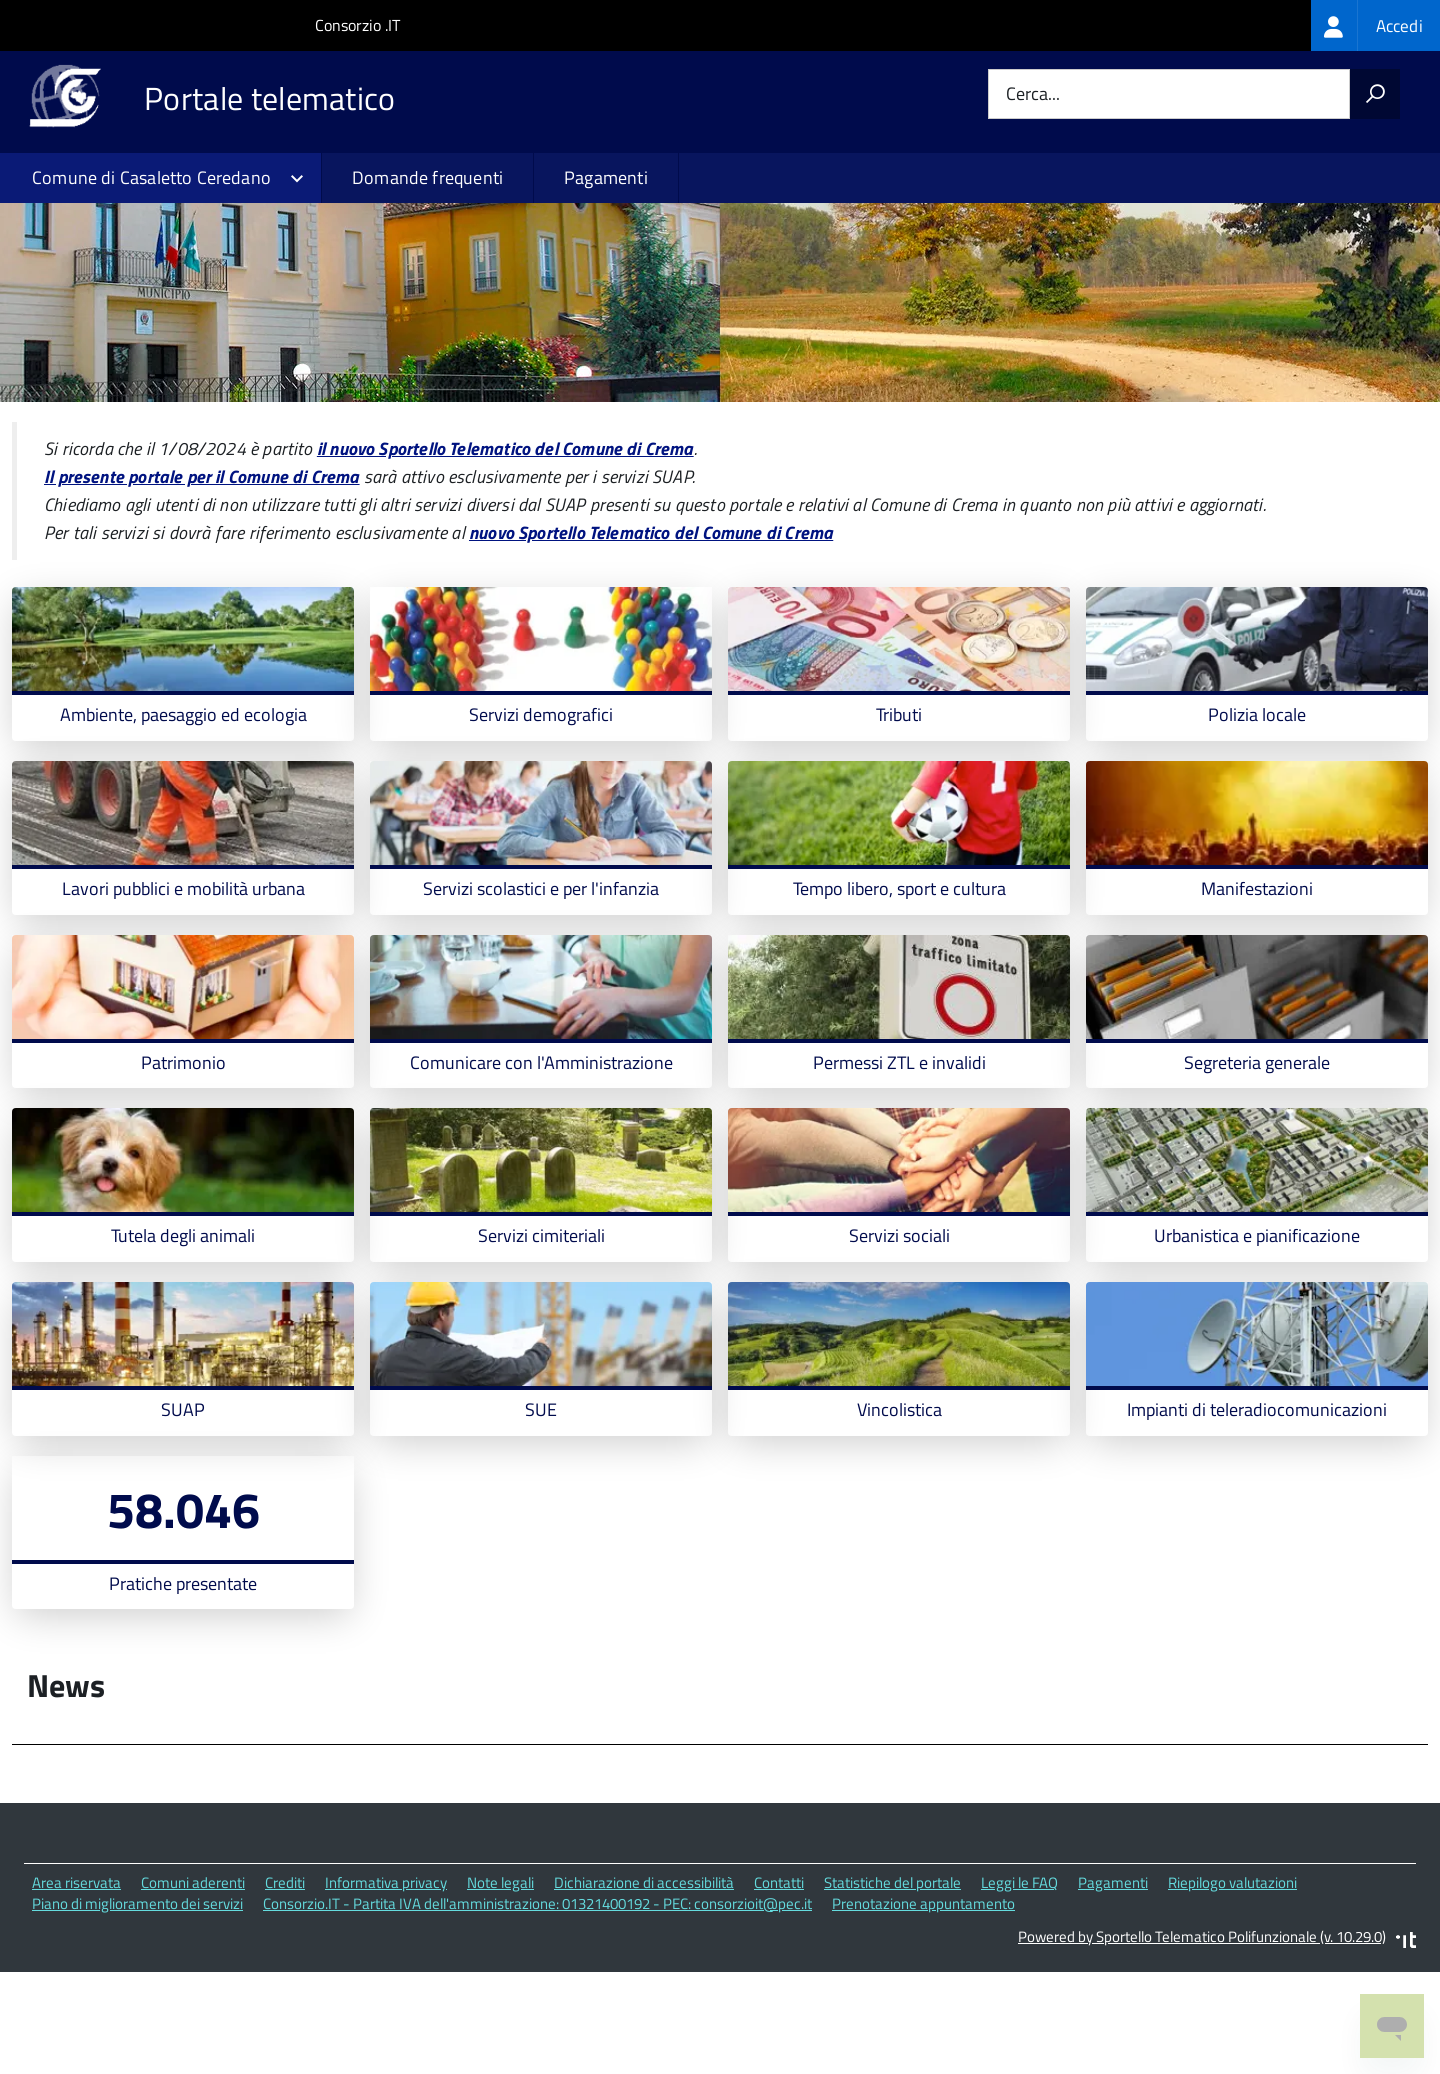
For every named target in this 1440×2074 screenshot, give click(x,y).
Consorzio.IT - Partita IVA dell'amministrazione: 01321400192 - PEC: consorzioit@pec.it (537, 2004)
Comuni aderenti (193, 1983)
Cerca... (1033, 94)
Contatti (779, 1983)
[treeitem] (1375, 25)
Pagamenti (606, 177)
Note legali (500, 1983)
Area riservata (76, 1983)
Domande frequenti (427, 177)
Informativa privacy (386, 1983)
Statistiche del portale (892, 1983)
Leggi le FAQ (1019, 1983)
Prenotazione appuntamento (923, 2004)
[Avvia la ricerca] (1375, 94)
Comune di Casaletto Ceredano (151, 177)
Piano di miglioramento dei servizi (137, 2004)
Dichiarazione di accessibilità (644, 1983)
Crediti (285, 1983)
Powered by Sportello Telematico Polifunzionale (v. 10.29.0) (1202, 2037)
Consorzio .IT (357, 25)
